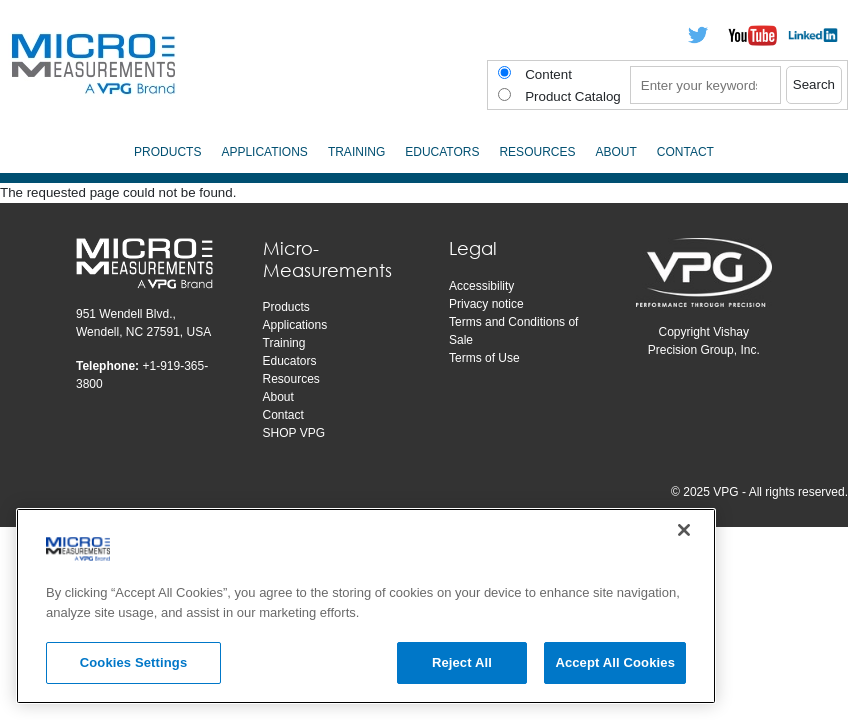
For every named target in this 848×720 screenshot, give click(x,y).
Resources (291, 379)
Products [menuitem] (167, 152)
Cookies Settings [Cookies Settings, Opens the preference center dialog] (134, 662)
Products (286, 307)
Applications (295, 325)
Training (284, 343)
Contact (283, 415)
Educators (290, 361)
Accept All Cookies (615, 662)
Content (548, 74)
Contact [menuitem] (685, 152)
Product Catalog (573, 96)
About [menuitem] (615, 152)
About (278, 397)
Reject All (462, 662)
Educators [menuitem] (442, 152)
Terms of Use (484, 358)
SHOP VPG (294, 433)
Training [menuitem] (356, 152)
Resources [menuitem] (537, 152)
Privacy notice (486, 304)
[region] (366, 606)
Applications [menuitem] (264, 152)
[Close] (684, 530)
